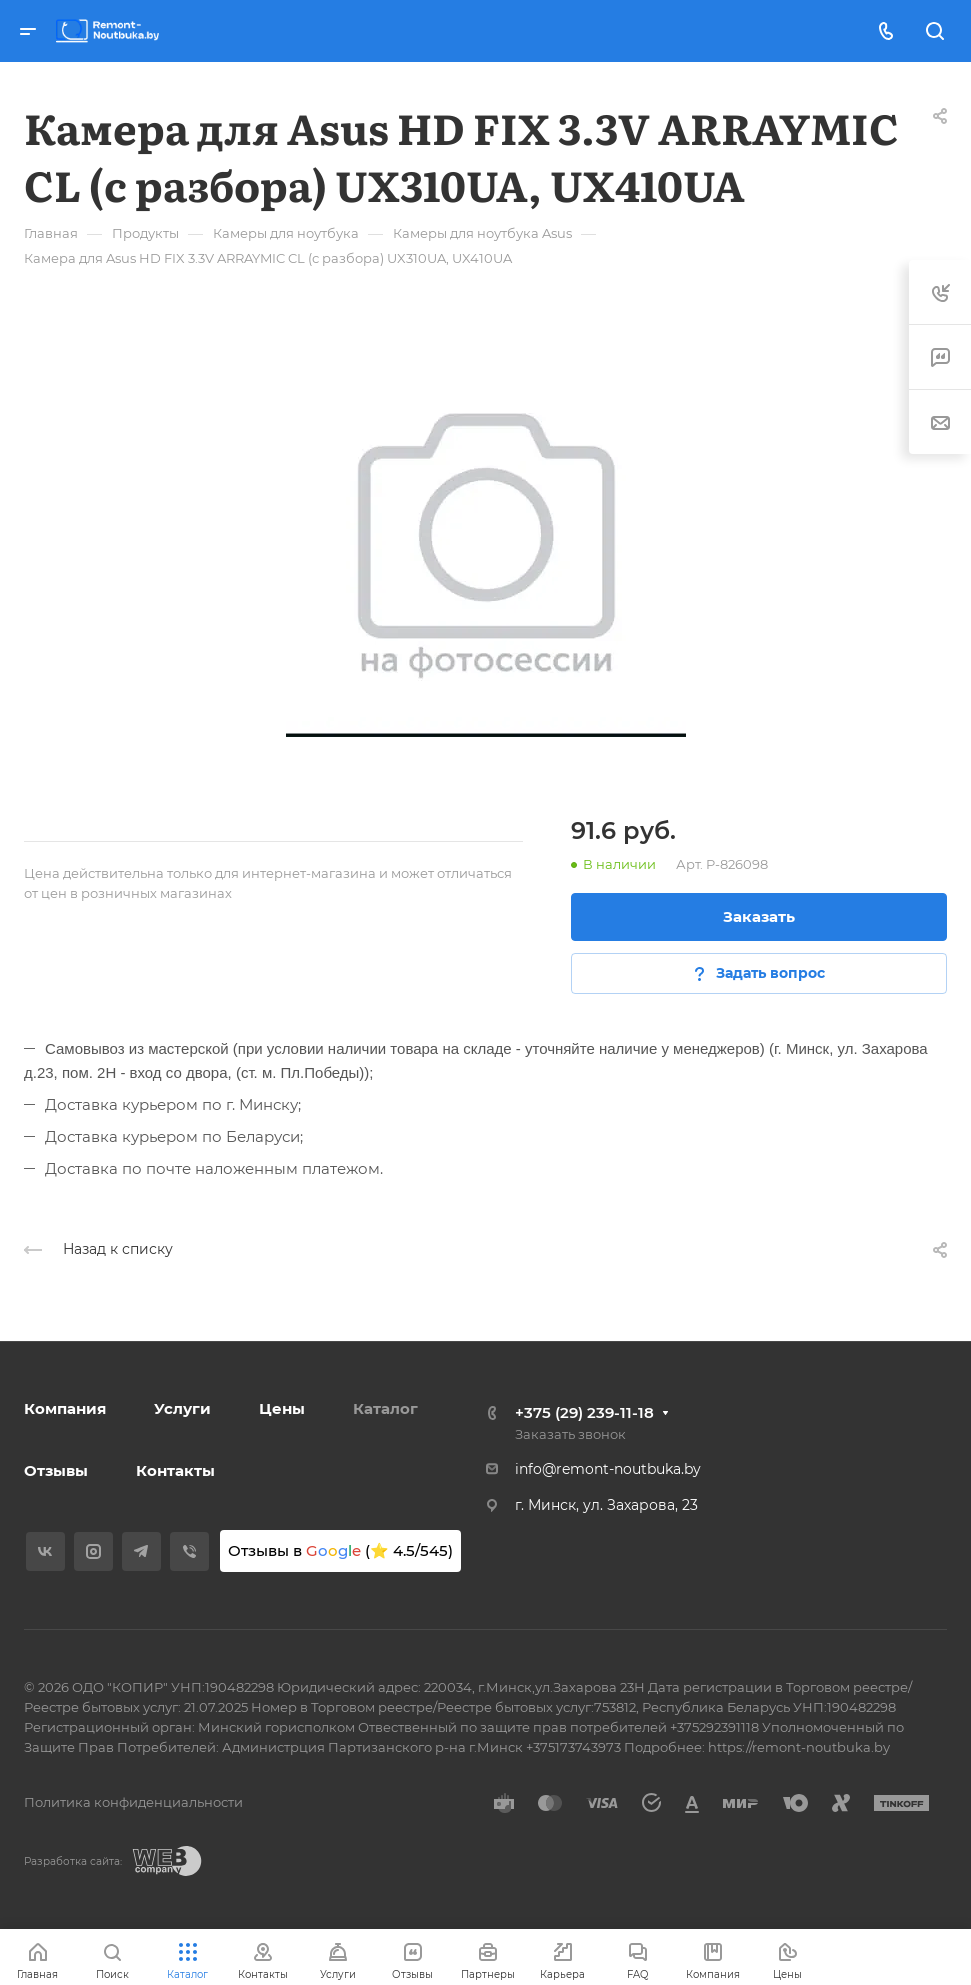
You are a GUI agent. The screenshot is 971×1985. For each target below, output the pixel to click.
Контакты (175, 1470)
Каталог (385, 1408)
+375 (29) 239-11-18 (584, 1412)
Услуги (182, 1408)
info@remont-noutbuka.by (608, 1469)
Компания (65, 1408)
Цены (282, 1408)
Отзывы (56, 1470)
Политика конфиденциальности (133, 1802)
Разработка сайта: (73, 1861)
